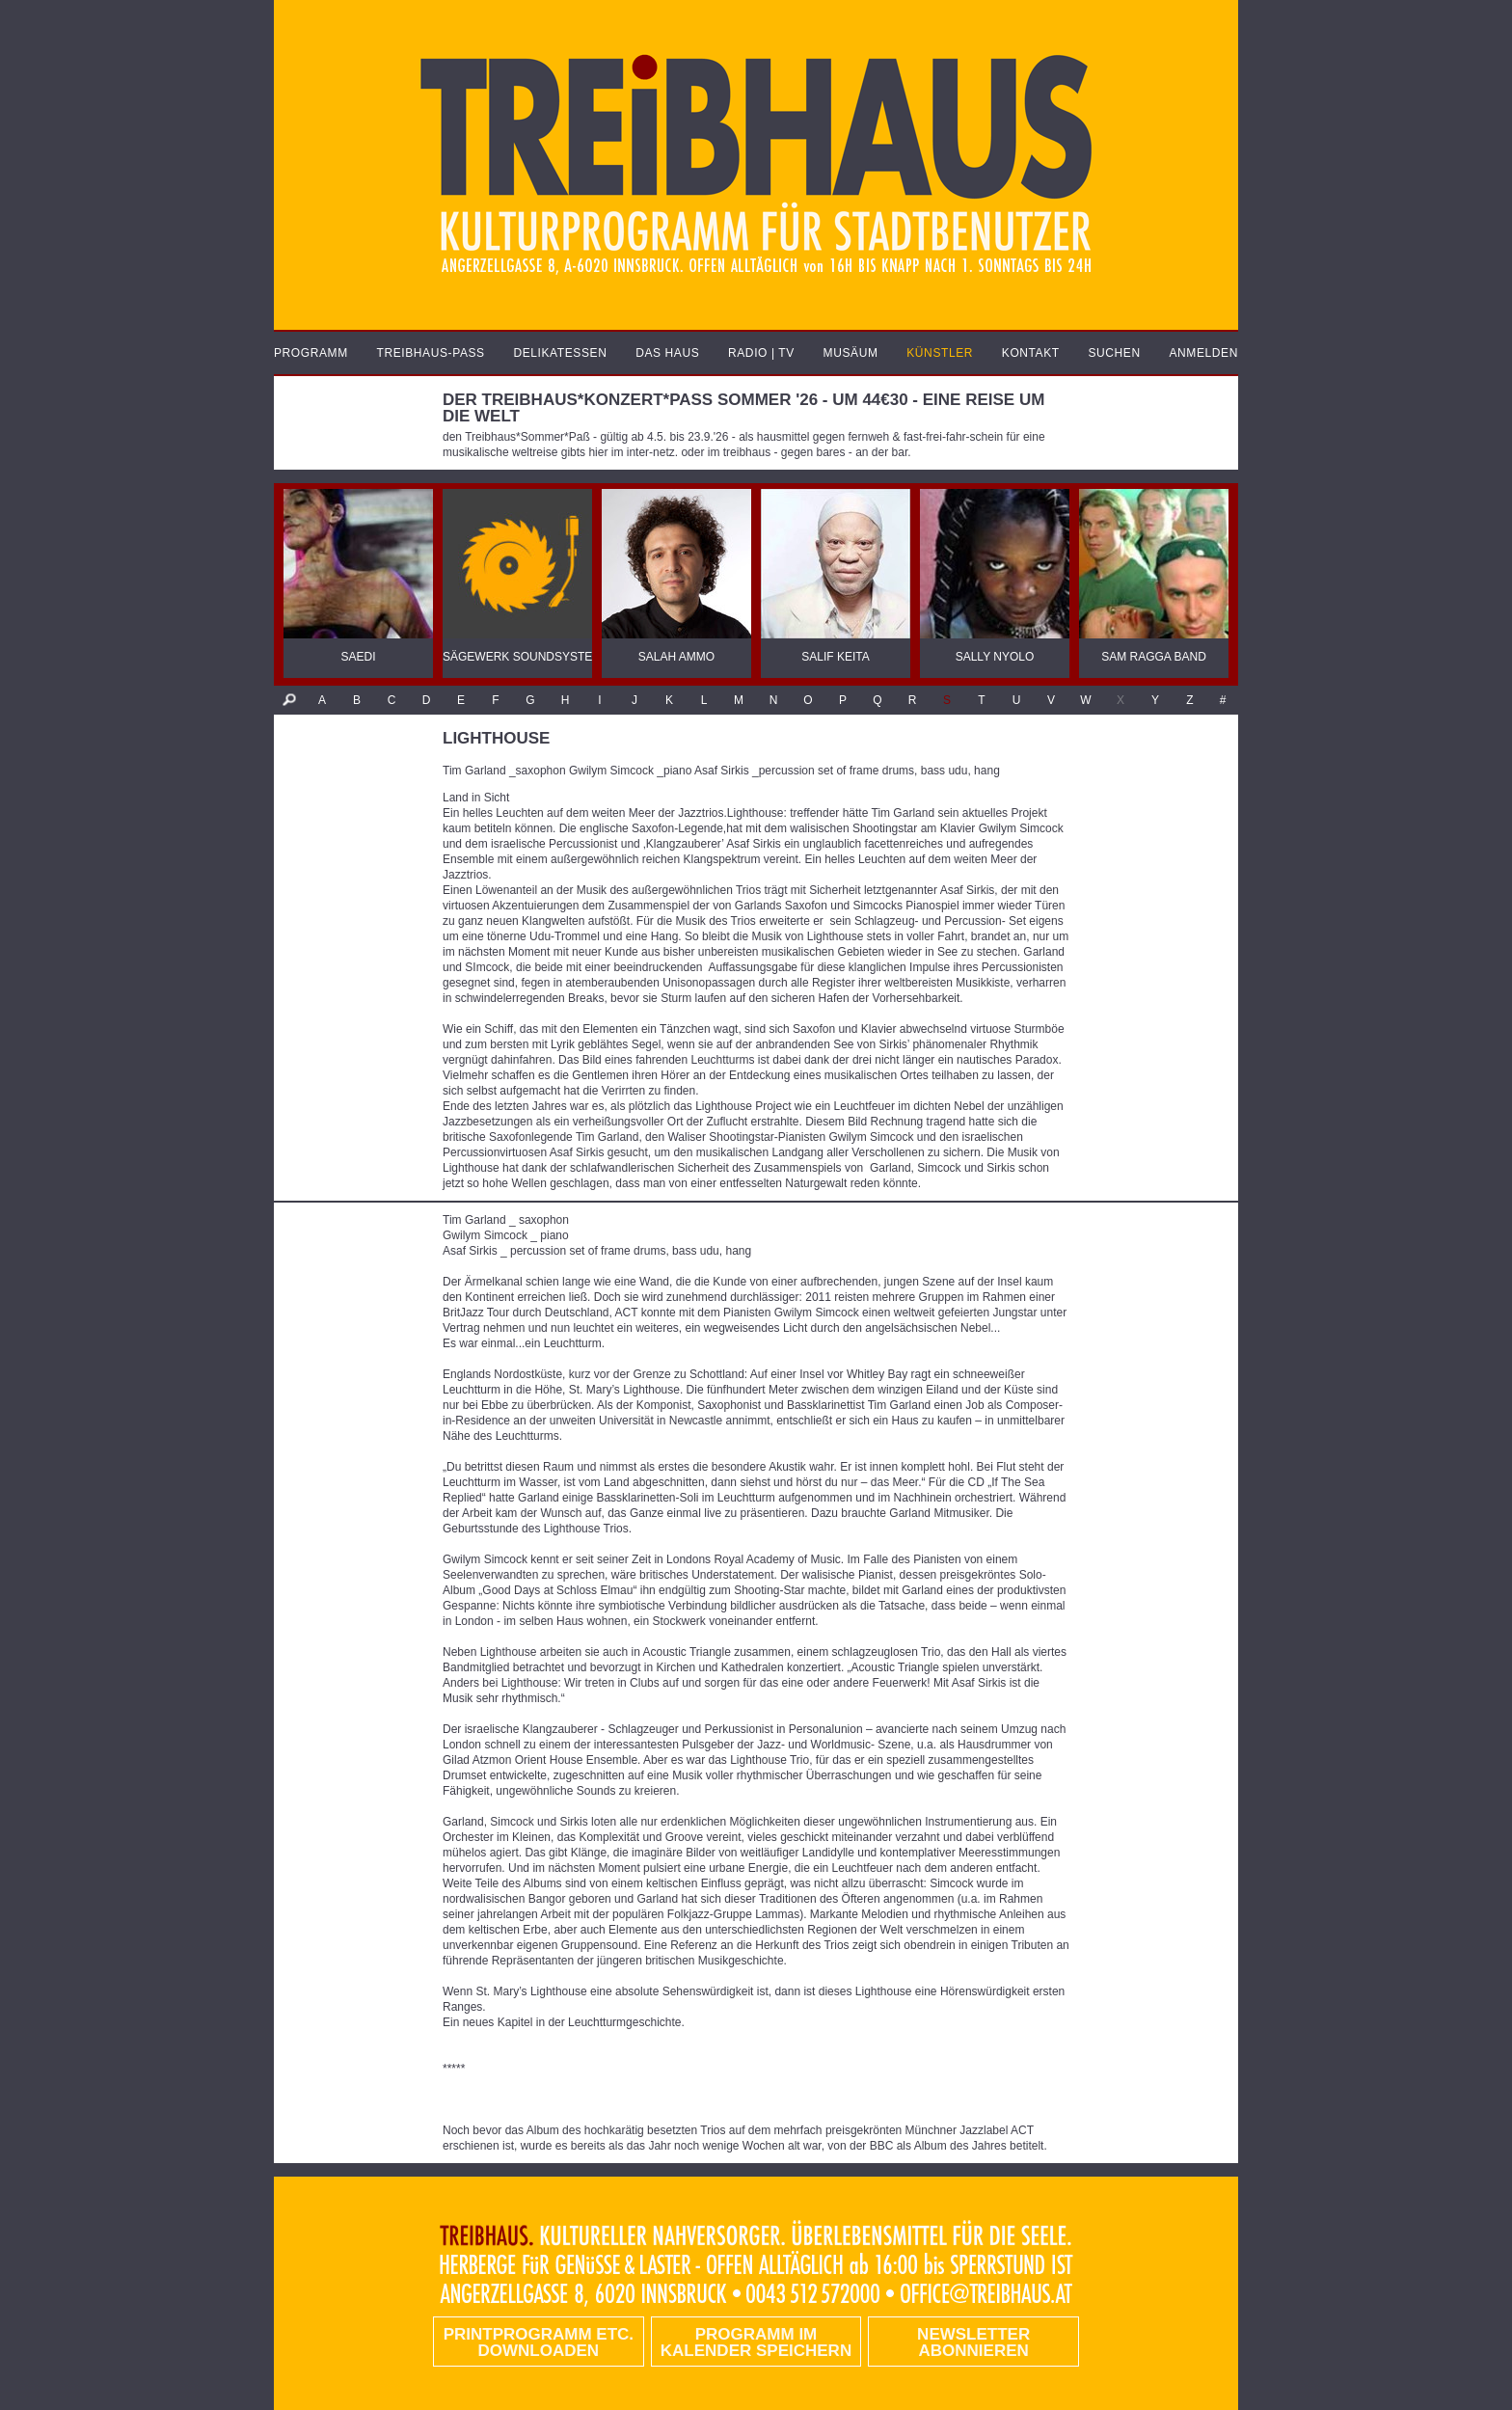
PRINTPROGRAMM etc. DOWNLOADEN (539, 2342)
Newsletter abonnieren (973, 2342)
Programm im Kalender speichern (756, 2342)
